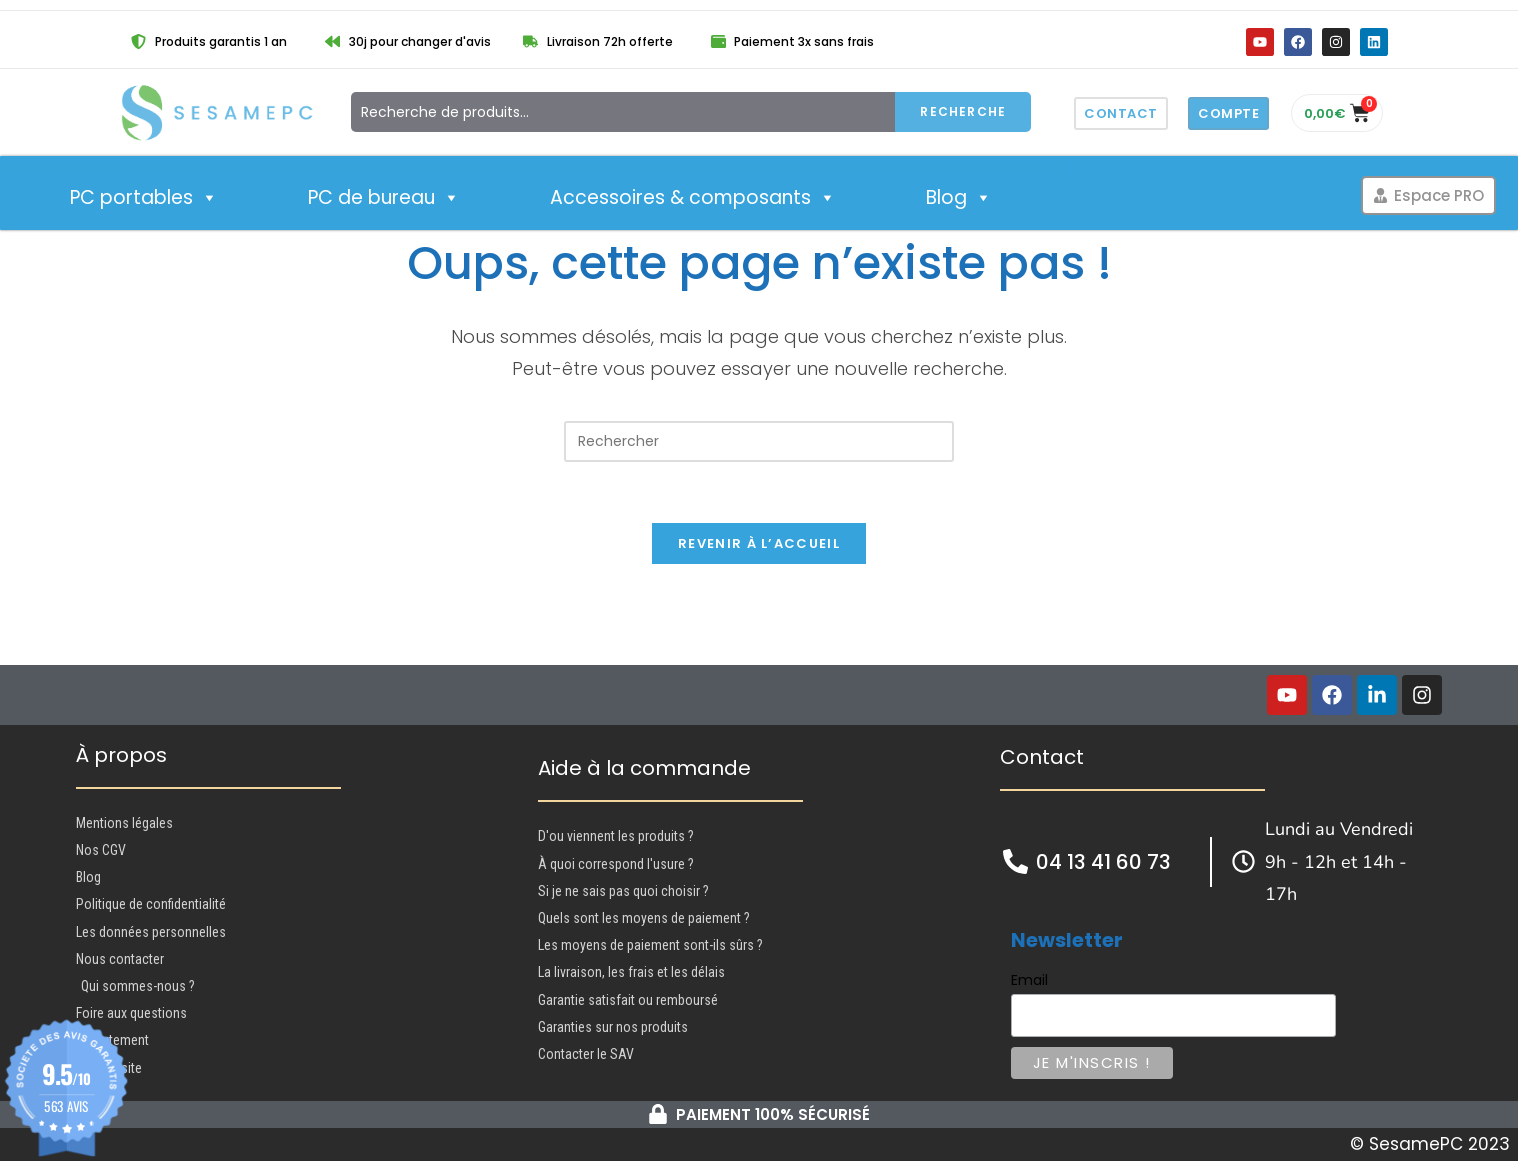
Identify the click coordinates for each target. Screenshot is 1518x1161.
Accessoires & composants (693, 198)
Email (1029, 980)
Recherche (963, 111)
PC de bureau (384, 198)
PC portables (144, 198)
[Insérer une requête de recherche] (759, 441)
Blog (959, 198)
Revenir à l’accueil (759, 543)
